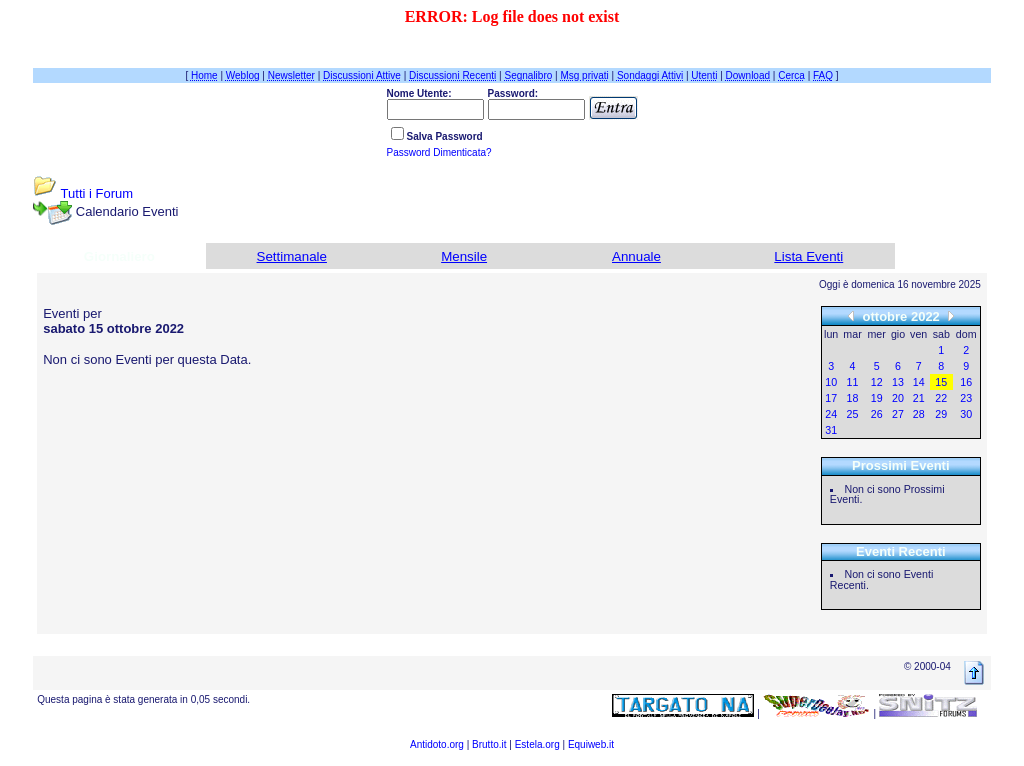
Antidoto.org (437, 744)
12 (877, 382)
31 (831, 430)
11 (853, 382)
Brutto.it (489, 744)
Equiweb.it (591, 744)
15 (941, 382)
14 (919, 382)
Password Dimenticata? (439, 152)
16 (966, 382)
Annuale (636, 256)
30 (966, 414)
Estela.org (537, 744)
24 (831, 414)
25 (853, 414)
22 (941, 398)
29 (941, 414)
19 (877, 398)
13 (898, 382)
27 (898, 414)
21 (919, 398)
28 (919, 414)
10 (831, 382)
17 (831, 398)
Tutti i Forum (97, 193)
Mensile (464, 256)
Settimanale (292, 256)
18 (853, 398)
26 (877, 414)
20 (898, 398)
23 (966, 398)
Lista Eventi (808, 256)
